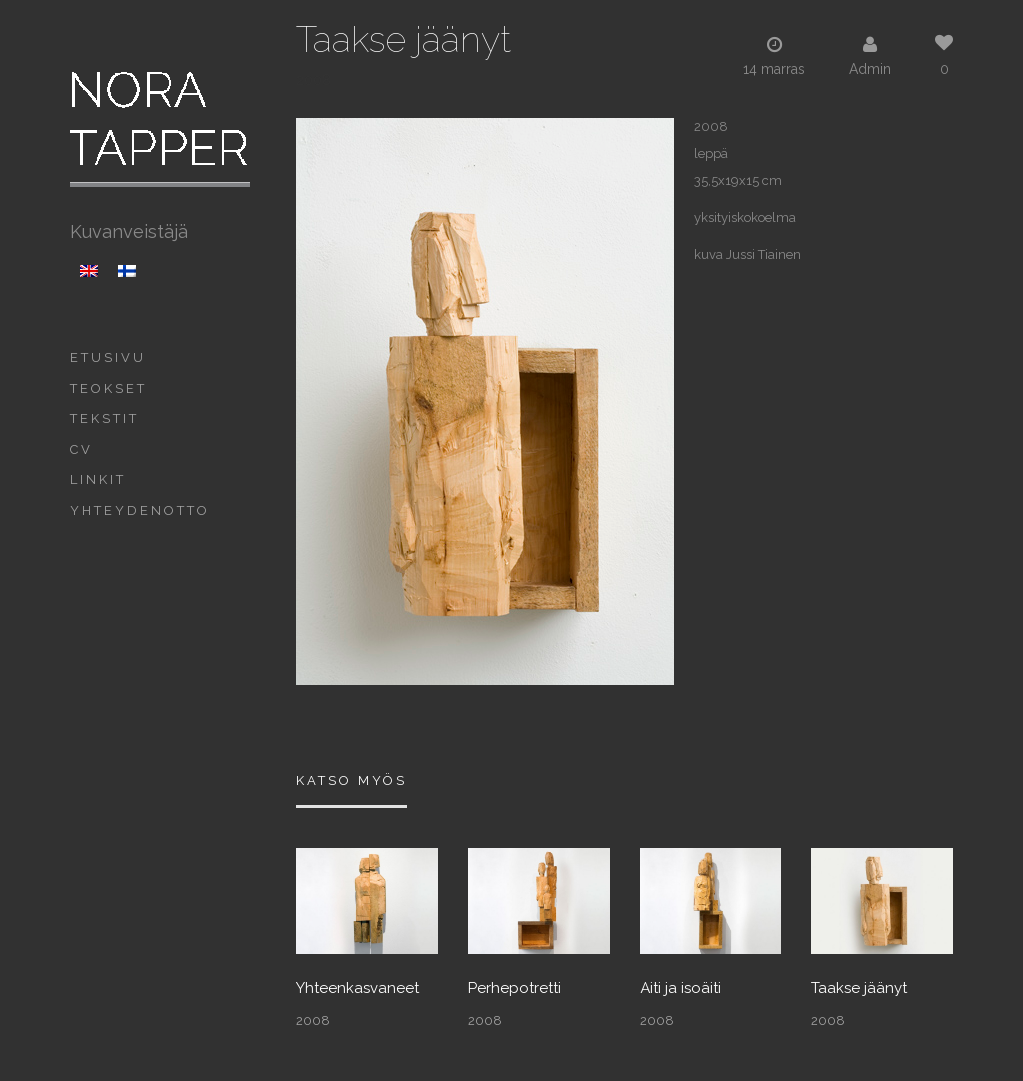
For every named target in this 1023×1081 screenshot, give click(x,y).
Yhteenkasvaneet (357, 988)
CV (81, 449)
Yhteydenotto (140, 510)
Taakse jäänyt (859, 988)
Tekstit (104, 418)
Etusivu (108, 357)
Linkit (98, 479)
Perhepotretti (514, 988)
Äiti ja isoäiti (680, 988)
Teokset (108, 388)
